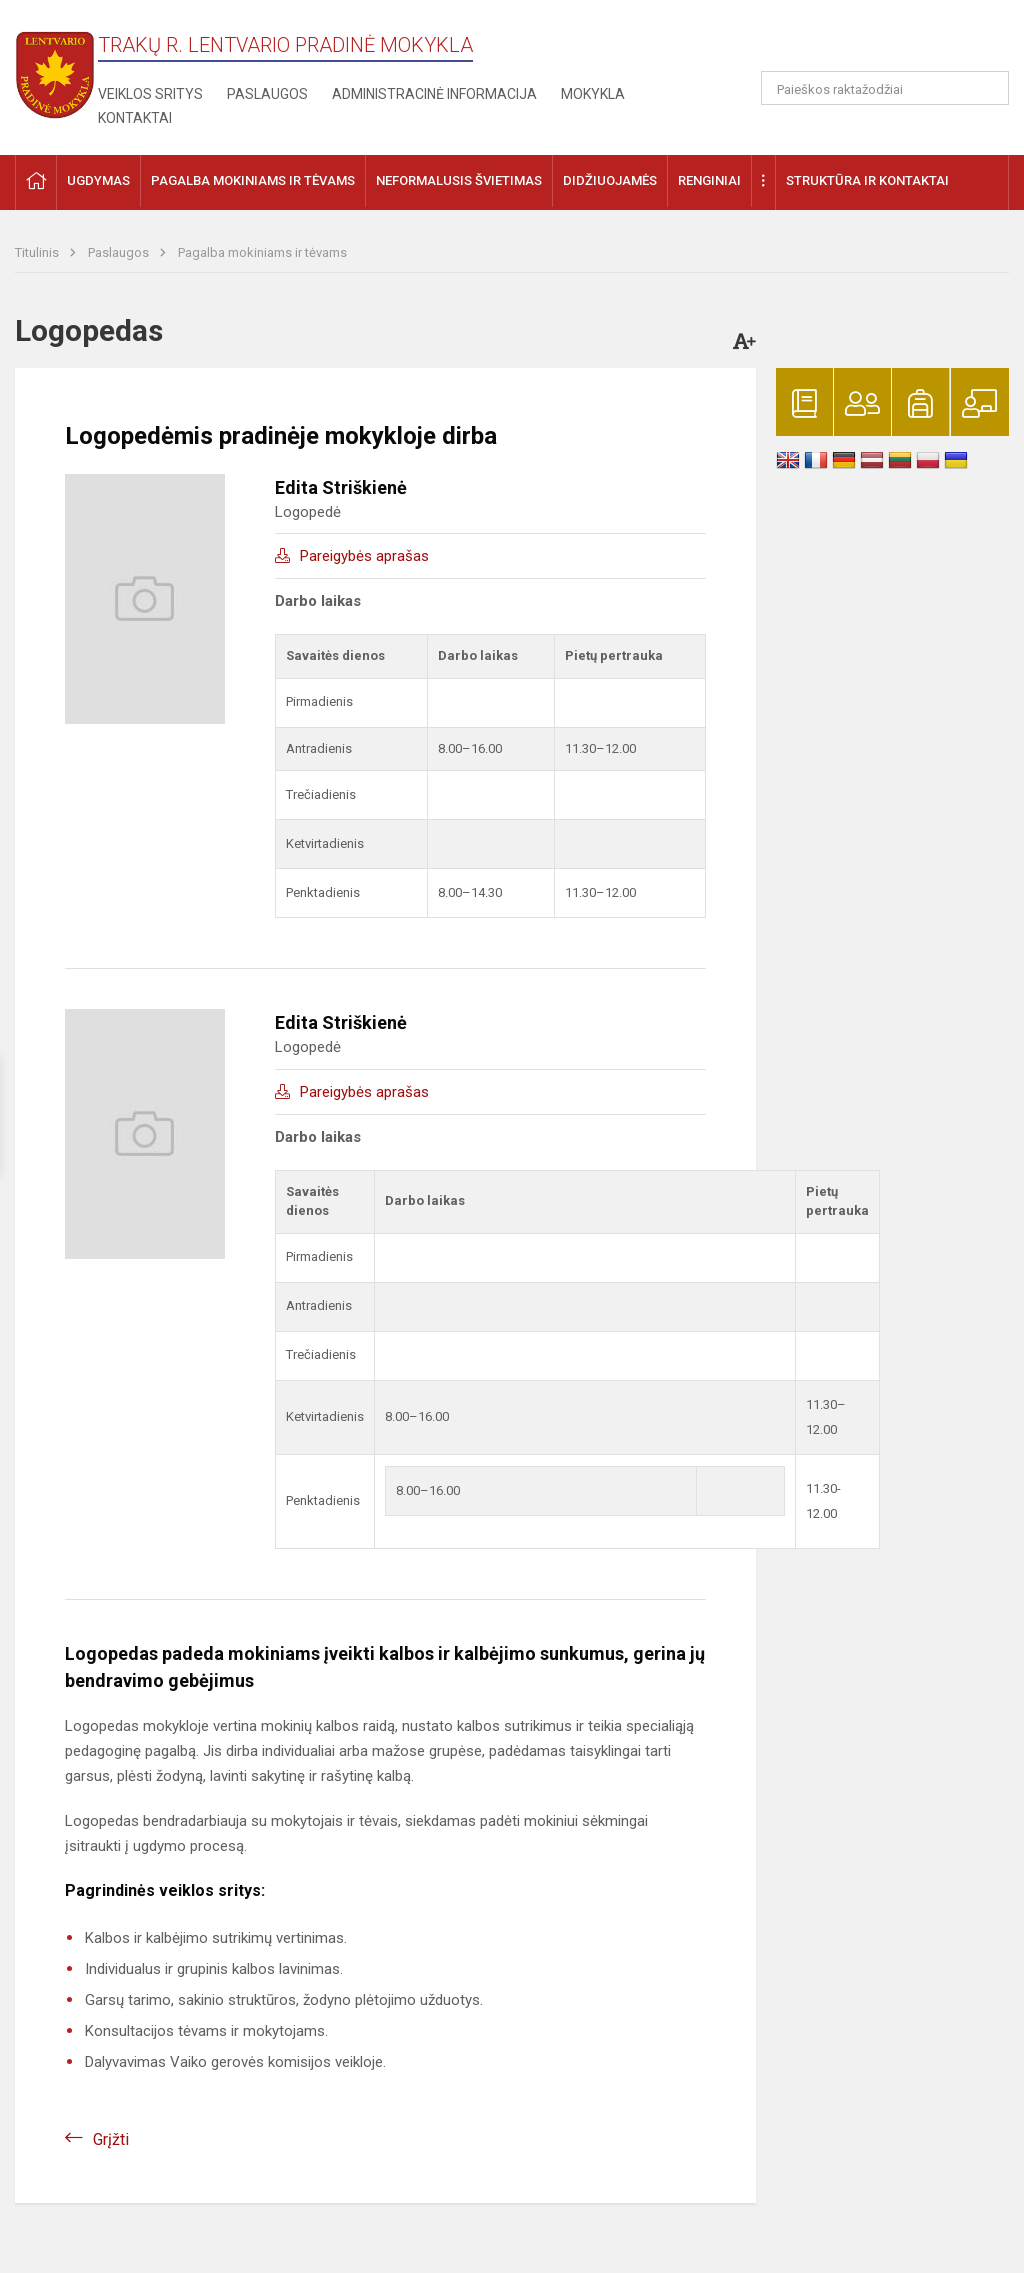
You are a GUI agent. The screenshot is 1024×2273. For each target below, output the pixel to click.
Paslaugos (267, 94)
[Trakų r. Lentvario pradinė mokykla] (55, 68)
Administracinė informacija (434, 94)
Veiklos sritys (150, 94)
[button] (872, 42)
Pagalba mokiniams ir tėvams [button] (253, 180)
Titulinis (38, 252)
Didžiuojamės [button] (610, 180)
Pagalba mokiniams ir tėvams (262, 252)
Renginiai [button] (709, 180)
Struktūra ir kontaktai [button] (867, 180)
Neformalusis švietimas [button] (459, 180)
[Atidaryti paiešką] (987, 88)
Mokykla (593, 94)
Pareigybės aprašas (364, 556)
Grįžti (111, 2139)
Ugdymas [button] (98, 180)
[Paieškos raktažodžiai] (885, 88)
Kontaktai (135, 118)
